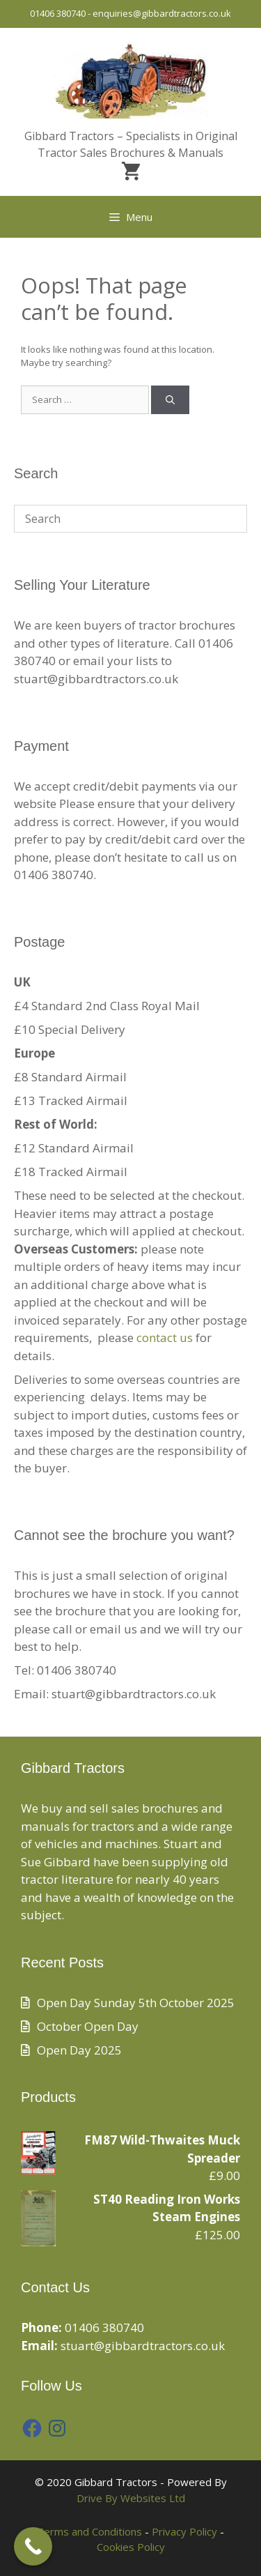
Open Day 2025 (79, 2050)
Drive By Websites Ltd (131, 2498)
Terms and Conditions (89, 2531)
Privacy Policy (184, 2531)
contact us (164, 1337)
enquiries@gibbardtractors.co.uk (162, 13)
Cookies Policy (131, 2547)
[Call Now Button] (33, 2546)
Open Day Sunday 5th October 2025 (136, 2003)
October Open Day (88, 2026)
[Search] (170, 400)
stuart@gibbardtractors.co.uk (143, 2346)
